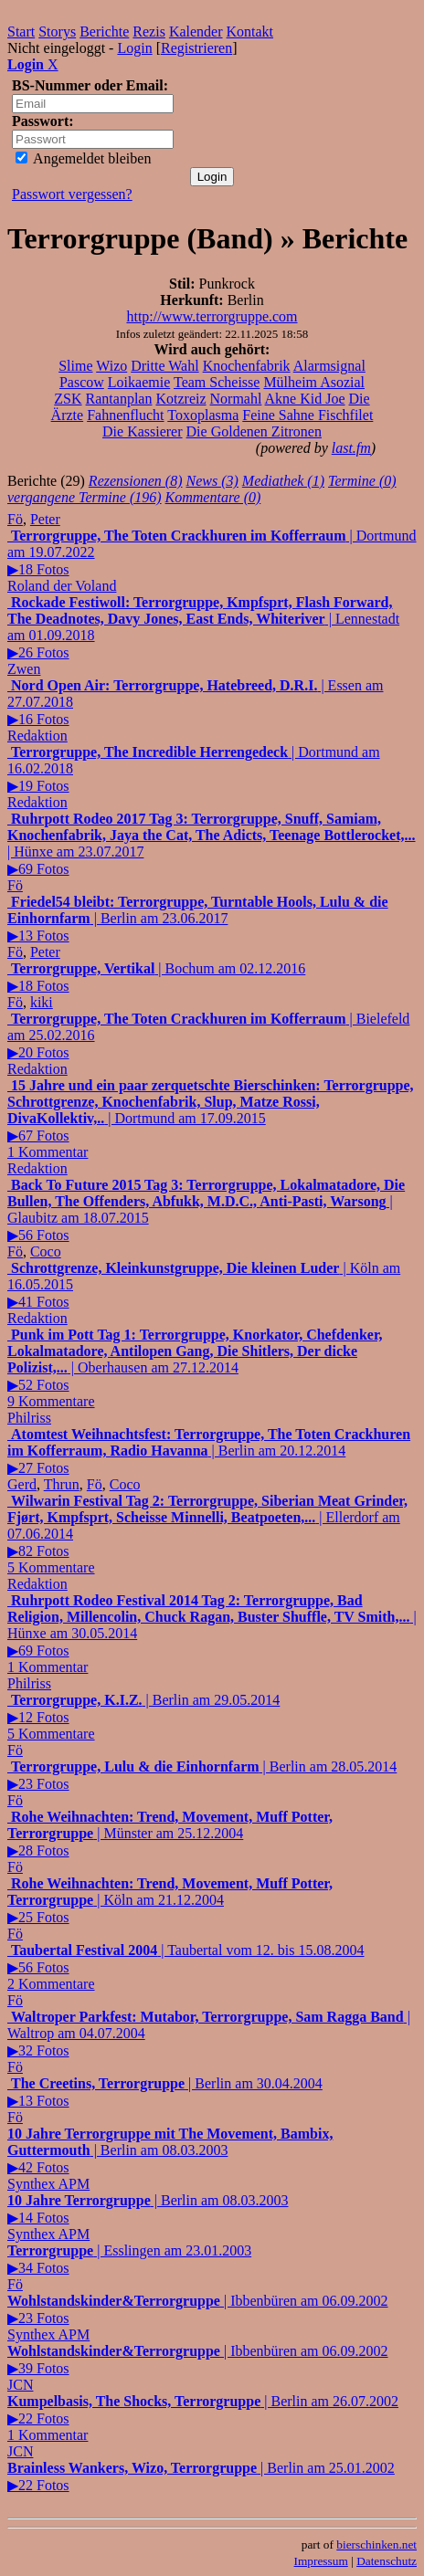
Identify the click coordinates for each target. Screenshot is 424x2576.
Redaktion (37, 735)
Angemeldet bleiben (83, 158)
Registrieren (196, 48)
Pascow (81, 382)
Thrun (62, 1484)
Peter (45, 519)
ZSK (67, 398)
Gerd (22, 1484)
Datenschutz (386, 2561)
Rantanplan (119, 398)
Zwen (23, 669)
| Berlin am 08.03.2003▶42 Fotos (170, 2150)
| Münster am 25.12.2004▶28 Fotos (170, 1833)
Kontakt (250, 31)
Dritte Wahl (164, 365)
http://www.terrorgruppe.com (211, 316)
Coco (45, 1251)
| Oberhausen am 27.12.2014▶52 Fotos (195, 1368)
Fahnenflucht (125, 415)
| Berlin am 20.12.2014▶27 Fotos (208, 1451)
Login (134, 48)
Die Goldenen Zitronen (254, 431)
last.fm (351, 448)
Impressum (321, 2561)
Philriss (29, 1417)
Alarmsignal (329, 365)
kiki (41, 1002)
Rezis (148, 31)
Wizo (111, 365)
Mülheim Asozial (314, 382)
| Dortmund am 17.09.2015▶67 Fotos (210, 1119)
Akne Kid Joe (305, 398)
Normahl (236, 398)
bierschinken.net (376, 2544)
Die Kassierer (142, 431)
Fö (15, 519)
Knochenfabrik (247, 365)
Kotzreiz (180, 398)
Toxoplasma (202, 415)
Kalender (196, 31)
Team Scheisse (217, 382)
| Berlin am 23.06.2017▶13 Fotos (197, 918)
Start (21, 31)
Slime (75, 365)
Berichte (104, 31)
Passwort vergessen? (72, 194)
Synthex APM (48, 2184)
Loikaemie (139, 382)
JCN (20, 2384)
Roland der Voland (61, 586)
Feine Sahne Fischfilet (307, 415)
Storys (57, 31)
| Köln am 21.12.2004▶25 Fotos (170, 1900)
